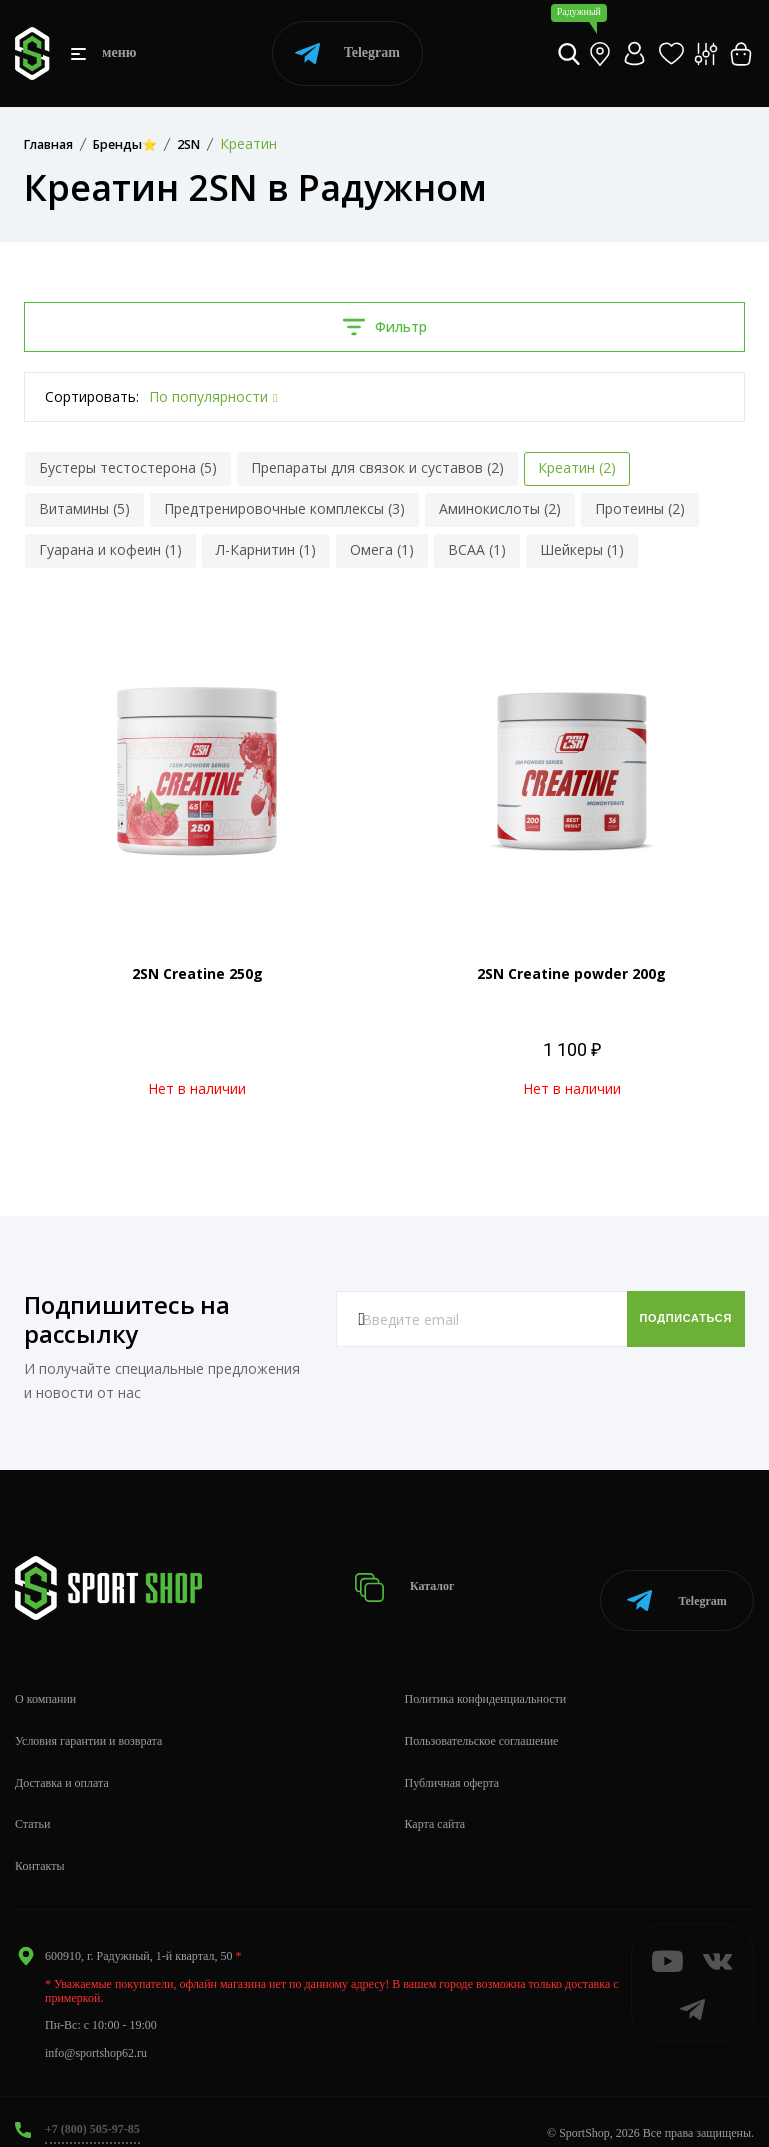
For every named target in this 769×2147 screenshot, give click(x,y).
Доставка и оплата (62, 1761)
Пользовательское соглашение (482, 1720)
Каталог (411, 1577)
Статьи (32, 1803)
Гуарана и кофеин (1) (110, 549)
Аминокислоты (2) (500, 508)
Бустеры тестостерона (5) (128, 467)
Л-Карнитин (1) (266, 549)
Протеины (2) (640, 508)
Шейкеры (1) (582, 549)
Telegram (347, 53)
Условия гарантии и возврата (88, 1720)
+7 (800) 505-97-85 (92, 2108)
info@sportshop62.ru (96, 2031)
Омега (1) (382, 549)
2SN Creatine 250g (197, 973)
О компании (45, 1678)
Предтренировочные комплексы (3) (284, 508)
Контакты (40, 1845)
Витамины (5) (84, 508)
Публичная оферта (452, 1761)
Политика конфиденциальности (486, 1678)
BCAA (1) (477, 549)
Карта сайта (435, 1803)
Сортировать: (92, 396)
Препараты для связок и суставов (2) (377, 467)
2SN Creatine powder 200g (571, 973)
